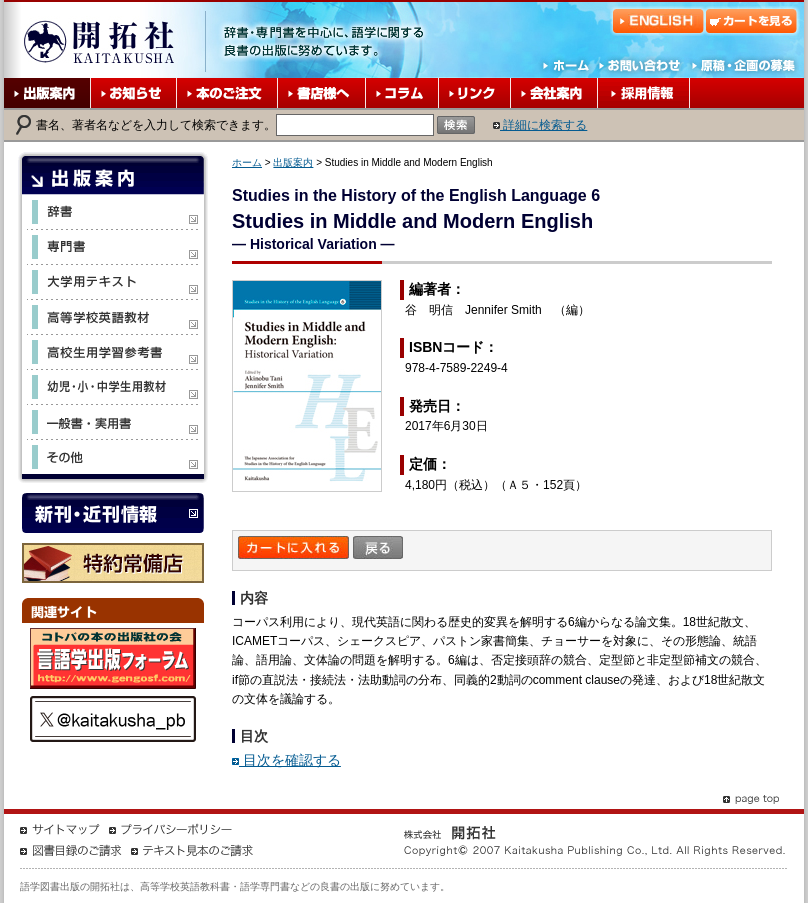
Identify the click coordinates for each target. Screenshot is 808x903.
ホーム (247, 162)
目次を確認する (286, 760)
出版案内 (293, 162)
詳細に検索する (540, 125)
